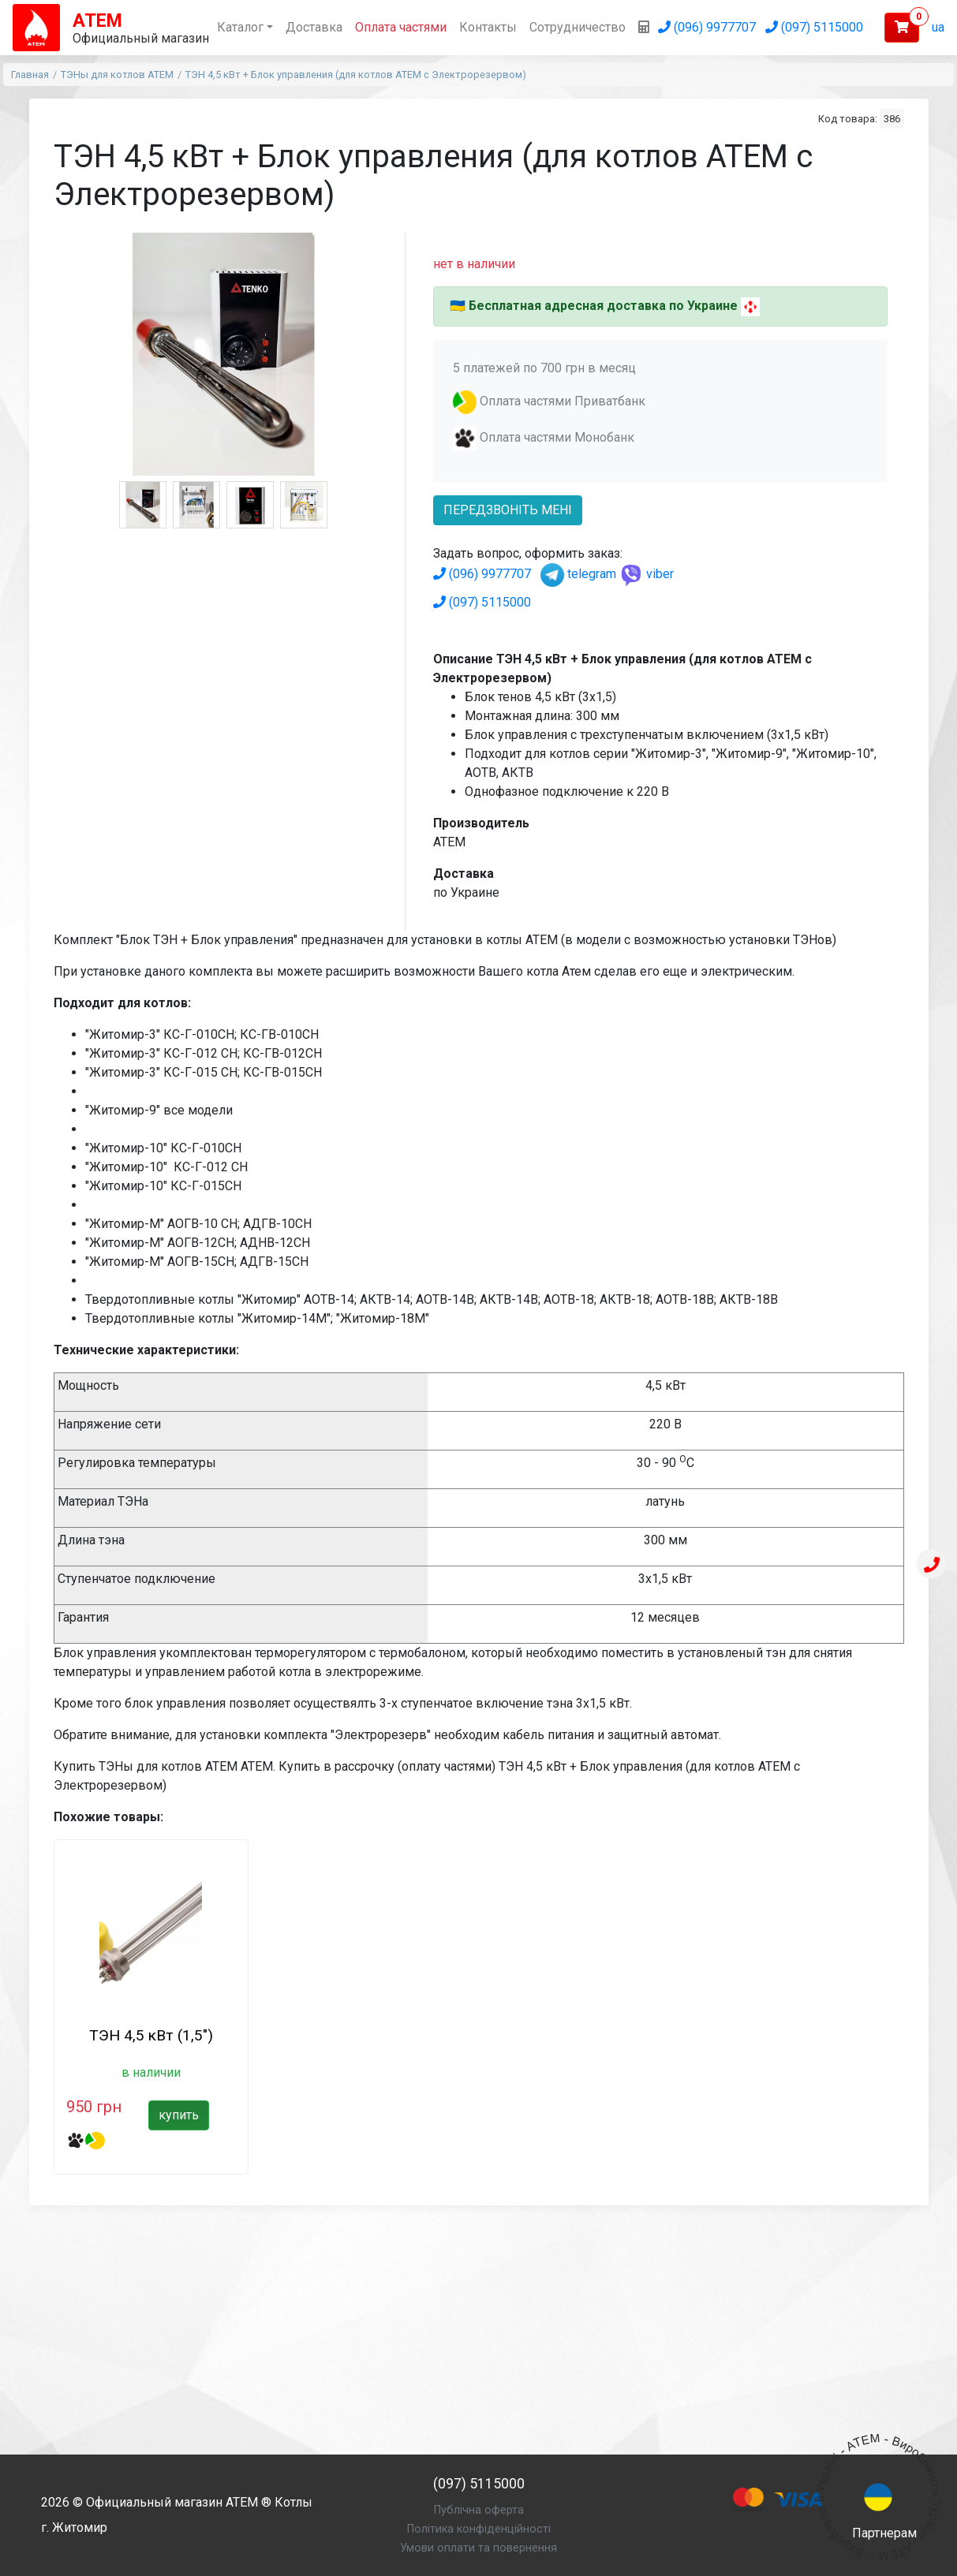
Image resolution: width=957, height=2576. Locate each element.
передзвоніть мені (507, 509)
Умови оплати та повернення (478, 2548)
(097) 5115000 (482, 602)
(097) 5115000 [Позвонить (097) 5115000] (814, 27)
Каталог (240, 27)
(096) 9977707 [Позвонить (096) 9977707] (707, 27)
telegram (578, 573)
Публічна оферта (479, 2510)
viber (646, 573)
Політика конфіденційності (479, 2529)
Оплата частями (401, 27)
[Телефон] (931, 1566)
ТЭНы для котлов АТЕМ (117, 74)
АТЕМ (242, 2502)
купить (179, 2114)
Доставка (314, 27)
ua (938, 27)
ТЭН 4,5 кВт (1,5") (151, 2035)
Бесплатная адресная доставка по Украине (603, 305)
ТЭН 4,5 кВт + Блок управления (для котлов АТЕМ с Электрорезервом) (355, 74)
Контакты (488, 27)
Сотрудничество (577, 27)
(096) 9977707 (482, 573)
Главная (30, 74)
